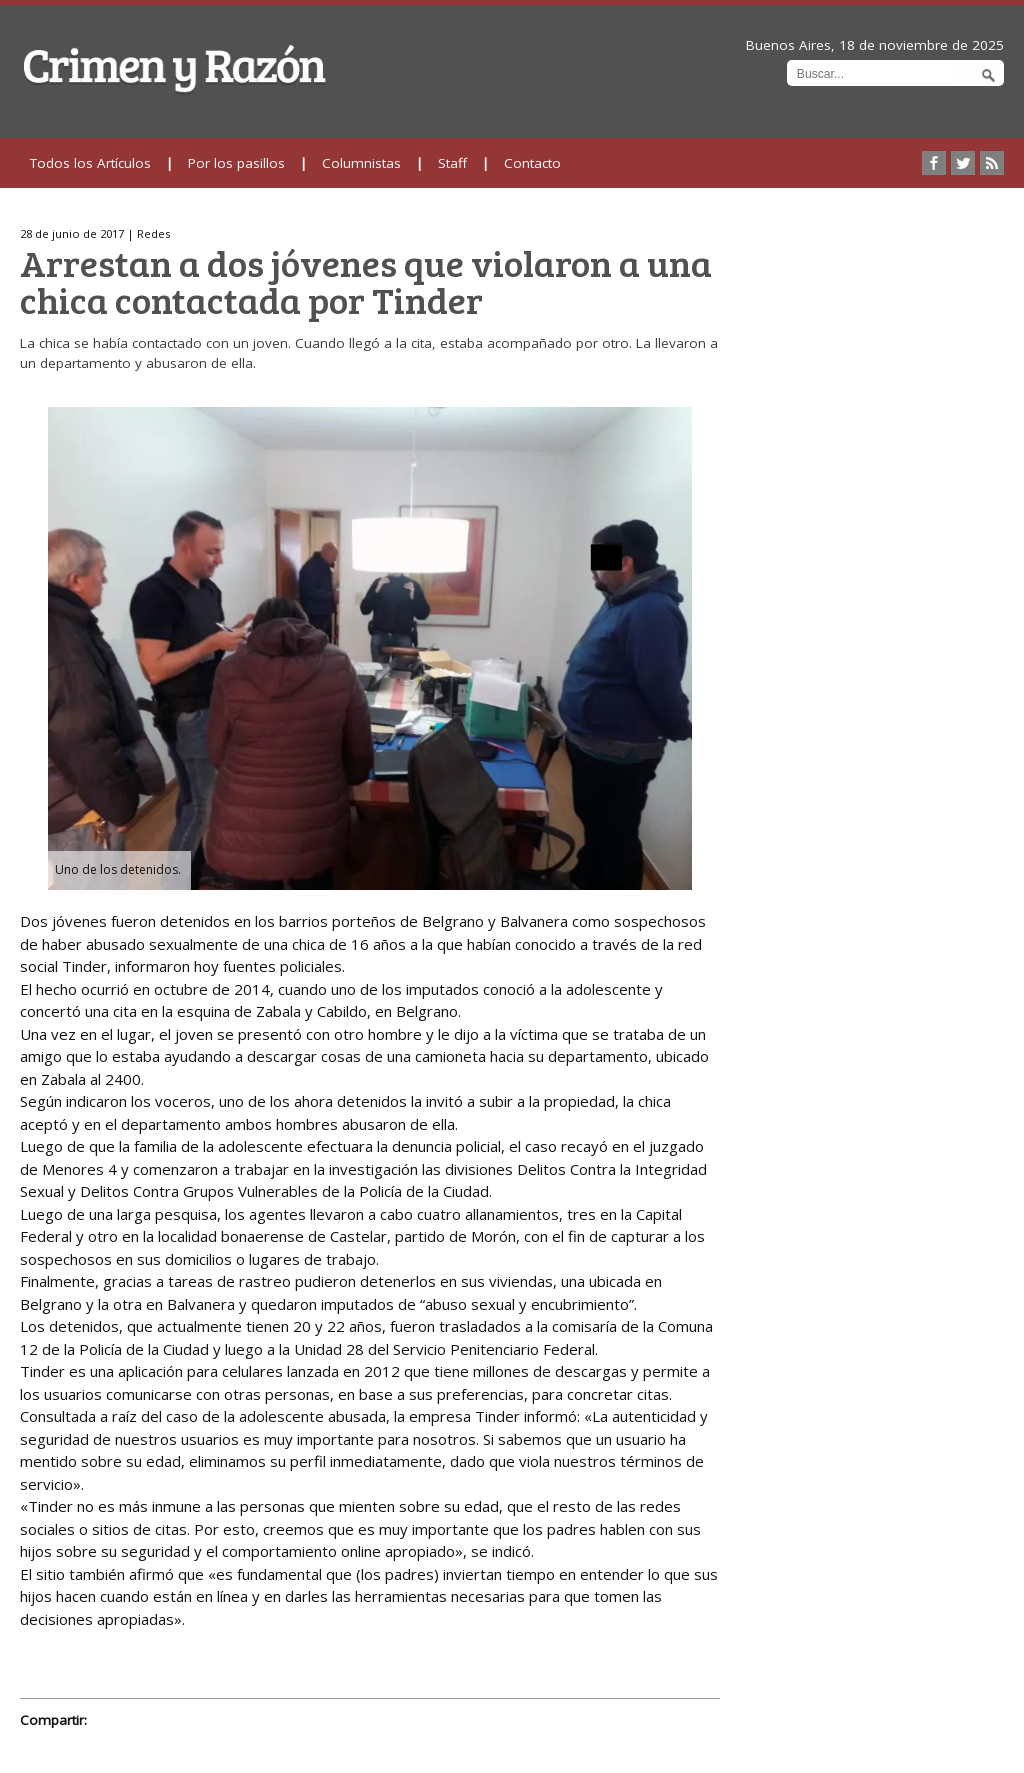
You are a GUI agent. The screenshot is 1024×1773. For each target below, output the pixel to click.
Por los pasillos (236, 163)
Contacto (532, 163)
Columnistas (361, 163)
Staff (452, 163)
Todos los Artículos (90, 163)
